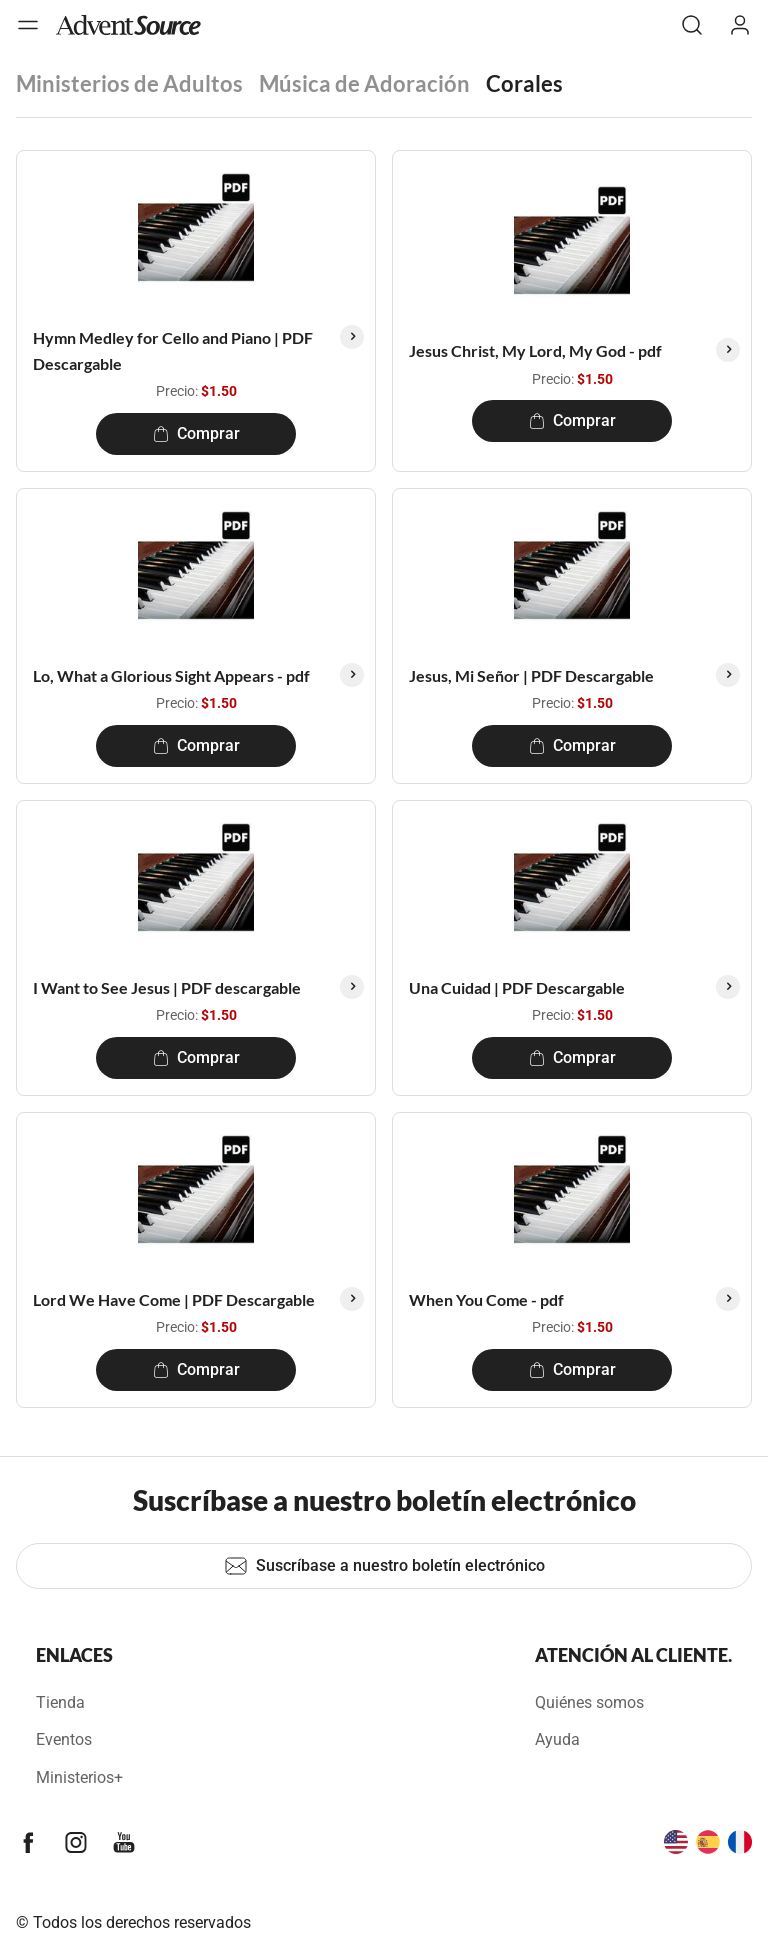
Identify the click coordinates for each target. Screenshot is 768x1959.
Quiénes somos (589, 1702)
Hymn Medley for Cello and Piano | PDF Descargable (173, 350)
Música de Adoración (364, 83)
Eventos (64, 1739)
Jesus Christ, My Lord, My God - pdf (535, 350)
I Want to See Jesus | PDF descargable (167, 987)
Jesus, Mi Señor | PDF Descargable (531, 675)
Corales (524, 83)
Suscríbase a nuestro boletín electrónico (384, 1566)
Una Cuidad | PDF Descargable (517, 987)
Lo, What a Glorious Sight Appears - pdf (171, 675)
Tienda (60, 1702)
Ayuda (557, 1739)
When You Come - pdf (486, 1299)
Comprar (196, 433)
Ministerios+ (79, 1777)
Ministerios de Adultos (129, 83)
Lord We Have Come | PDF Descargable (174, 1299)
